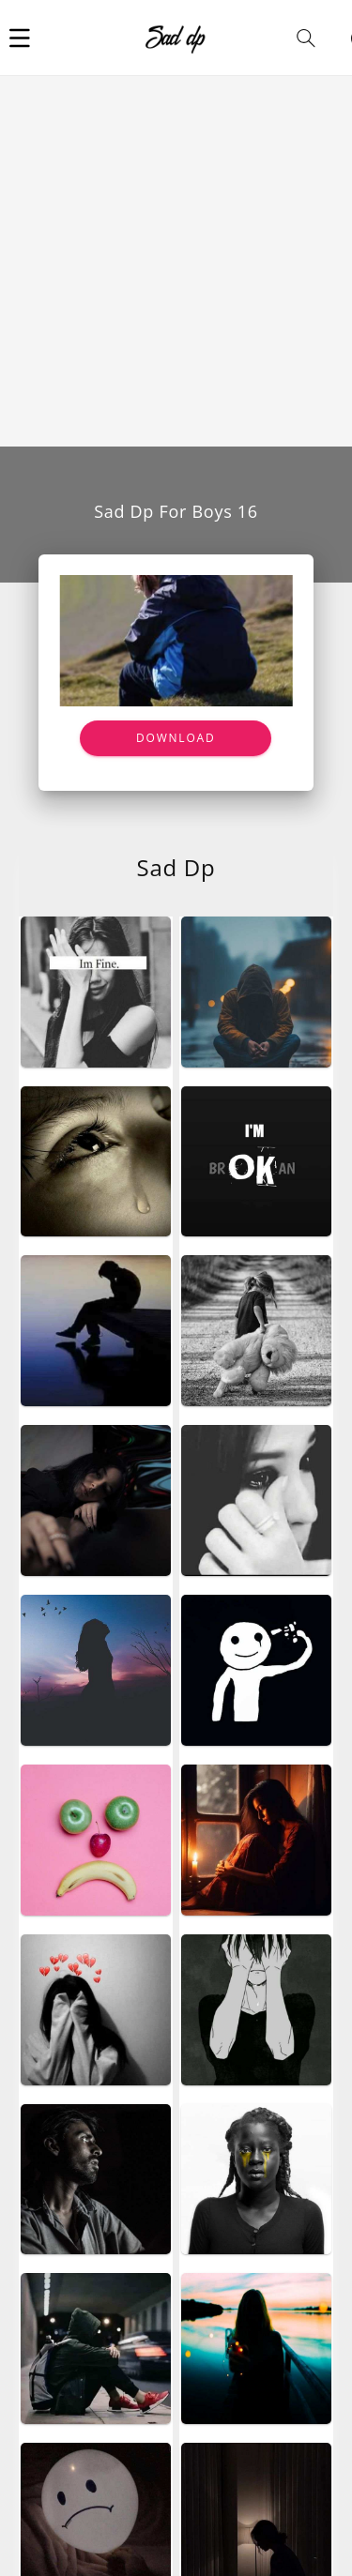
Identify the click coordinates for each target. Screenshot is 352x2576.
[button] (19, 37)
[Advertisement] (176, 261)
